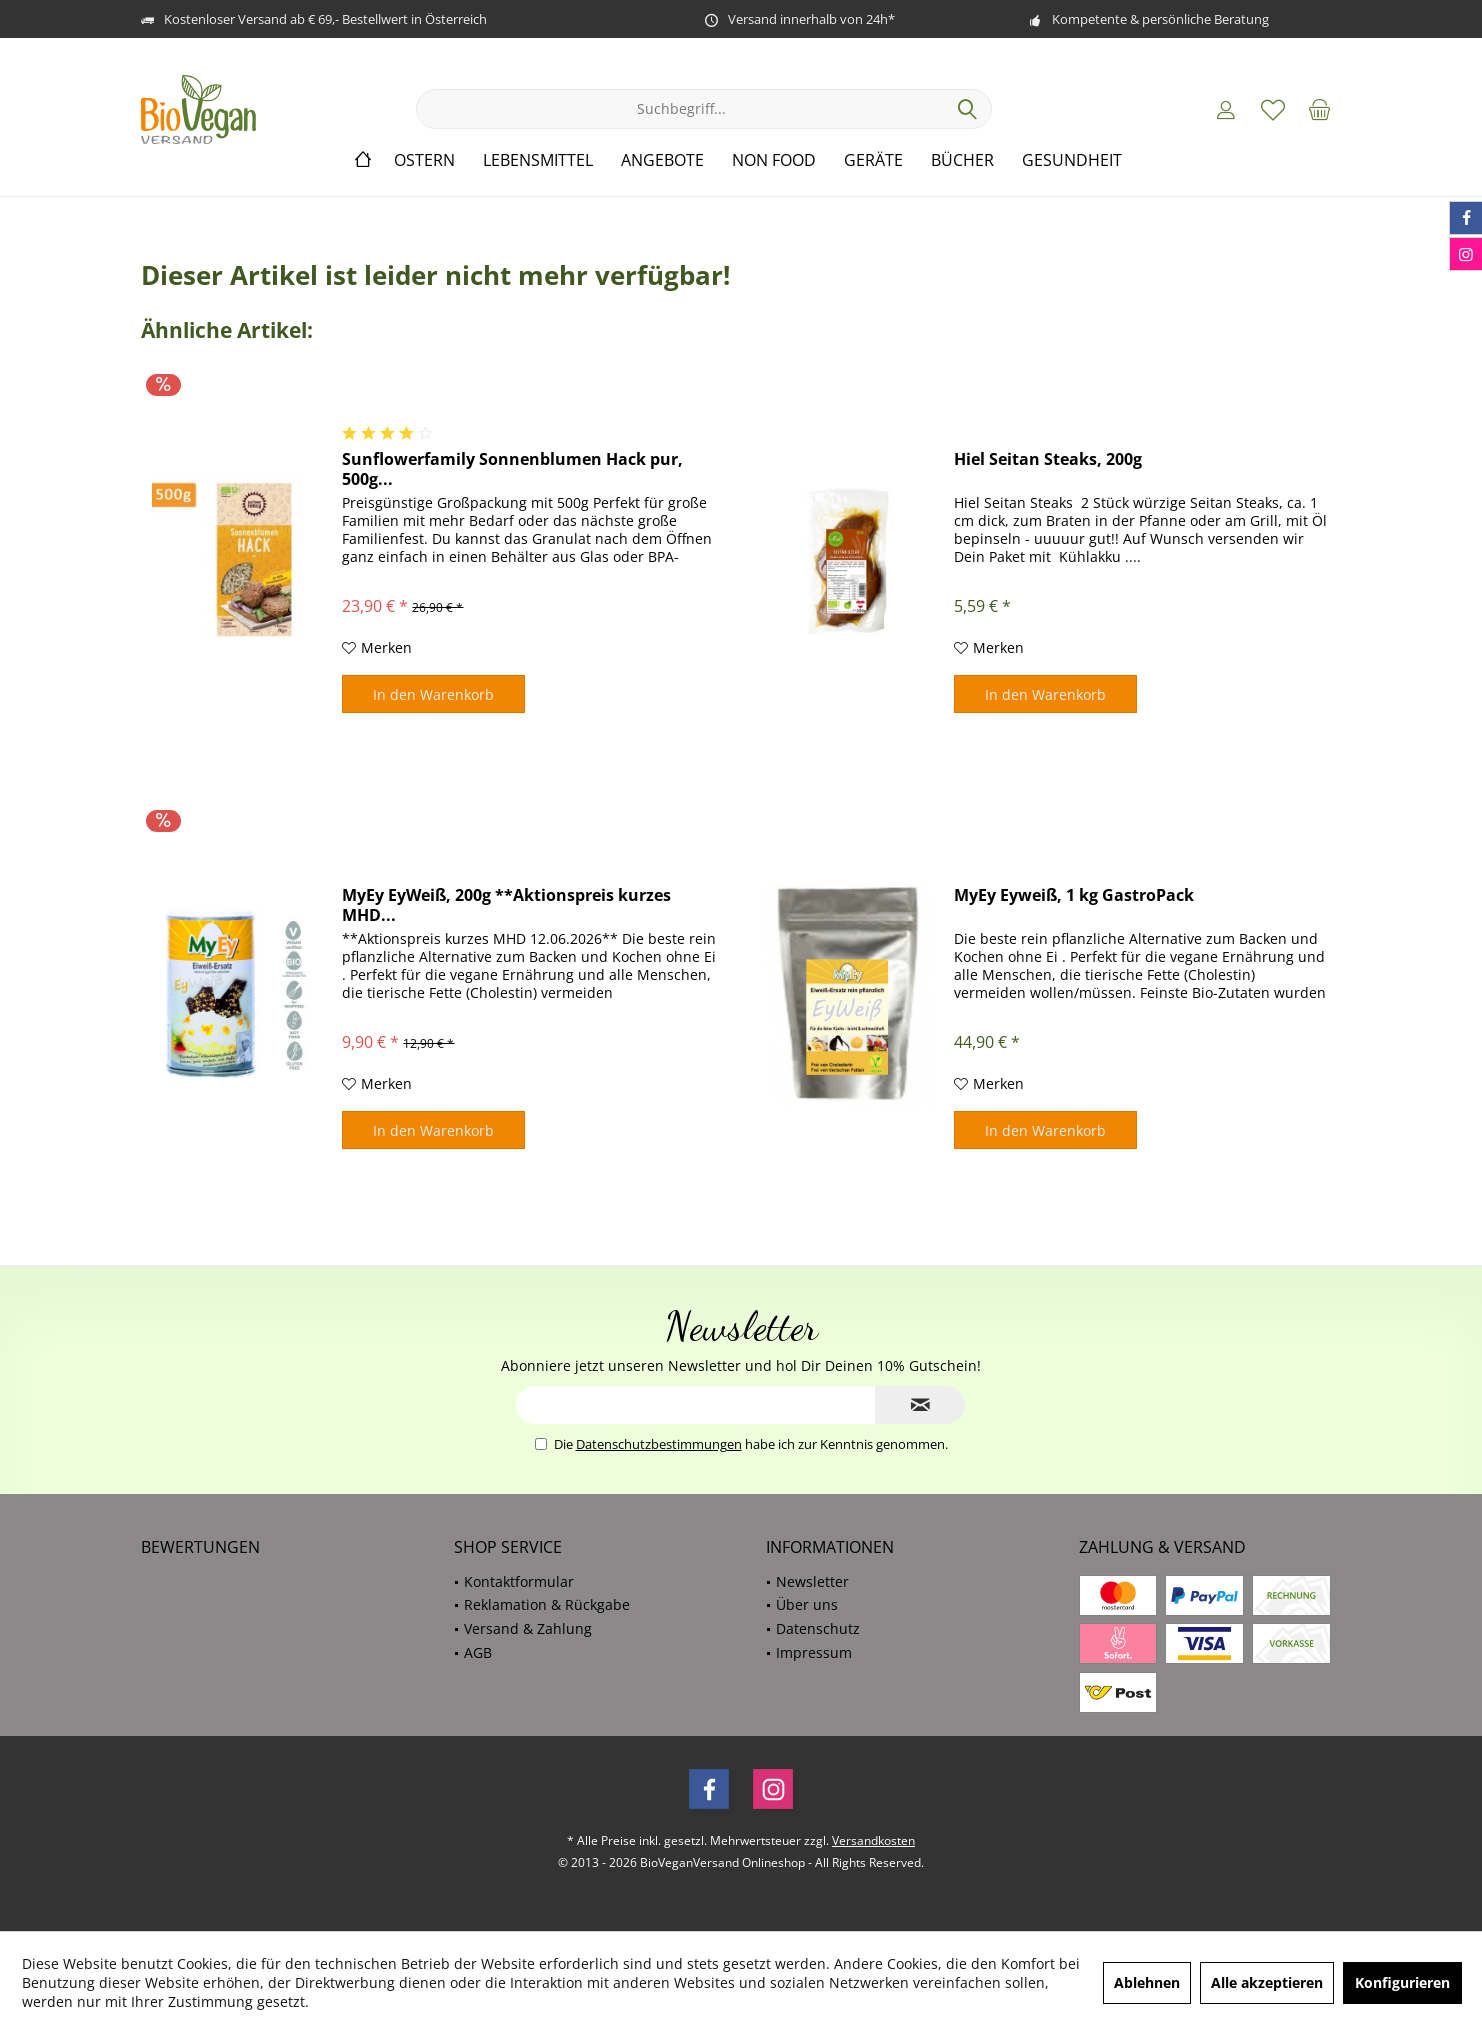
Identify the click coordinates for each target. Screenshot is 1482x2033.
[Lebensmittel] (538, 160)
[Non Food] (774, 160)
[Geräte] (873, 160)
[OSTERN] (424, 160)
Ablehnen (1147, 1982)
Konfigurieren (1402, 1982)
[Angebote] (662, 160)
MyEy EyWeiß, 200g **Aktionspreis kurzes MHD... (506, 905)
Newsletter (812, 1581)
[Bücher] (962, 160)
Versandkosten (873, 1840)
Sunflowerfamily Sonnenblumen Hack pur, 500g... (512, 469)
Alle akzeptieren (1267, 1982)
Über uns (807, 1604)
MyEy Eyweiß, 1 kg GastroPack (1074, 895)
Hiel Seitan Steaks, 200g (1048, 459)
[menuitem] (1320, 109)
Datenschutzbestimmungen (659, 1444)
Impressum (814, 1652)
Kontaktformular (519, 1581)
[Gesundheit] (1072, 160)
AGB (478, 1652)
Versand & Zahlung (528, 1628)
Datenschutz (818, 1628)
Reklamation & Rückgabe (547, 1604)
